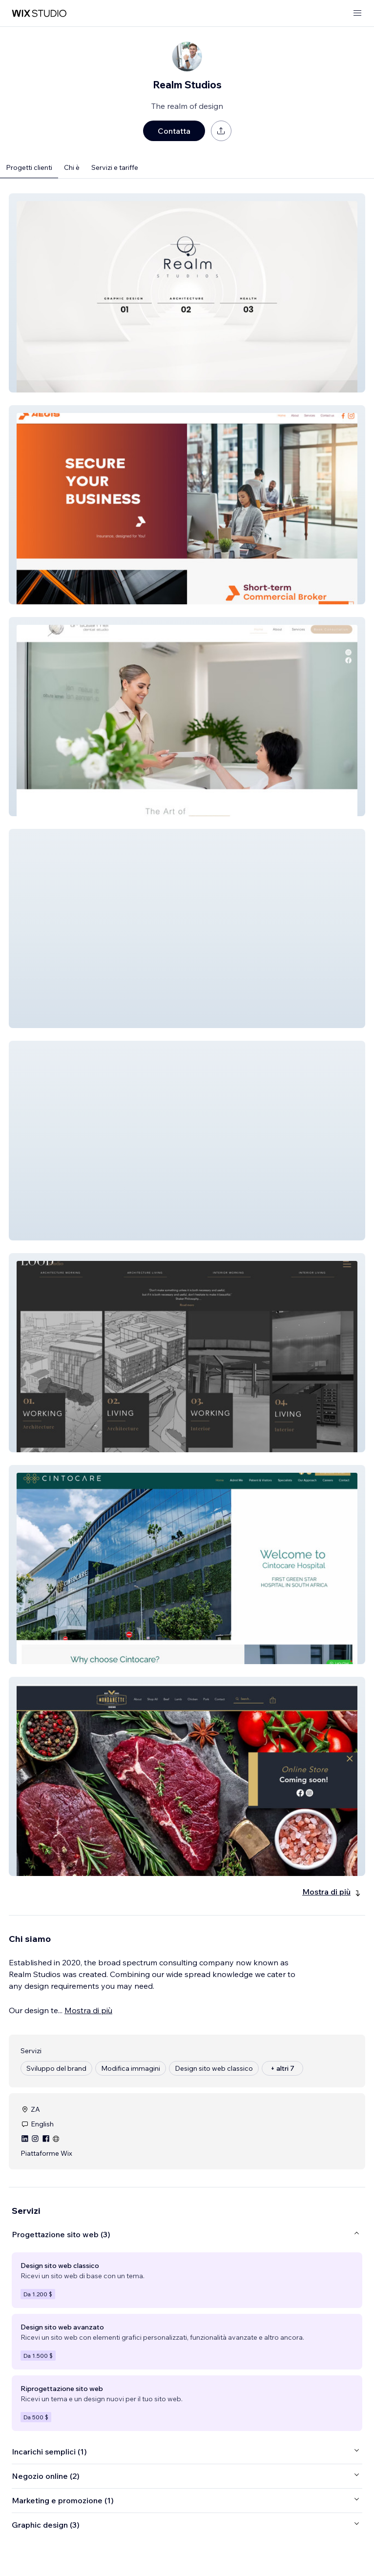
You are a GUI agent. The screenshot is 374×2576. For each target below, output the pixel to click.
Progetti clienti (29, 167)
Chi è (72, 167)
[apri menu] (357, 13)
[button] (187, 292)
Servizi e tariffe (114, 167)
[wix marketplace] (39, 13)
